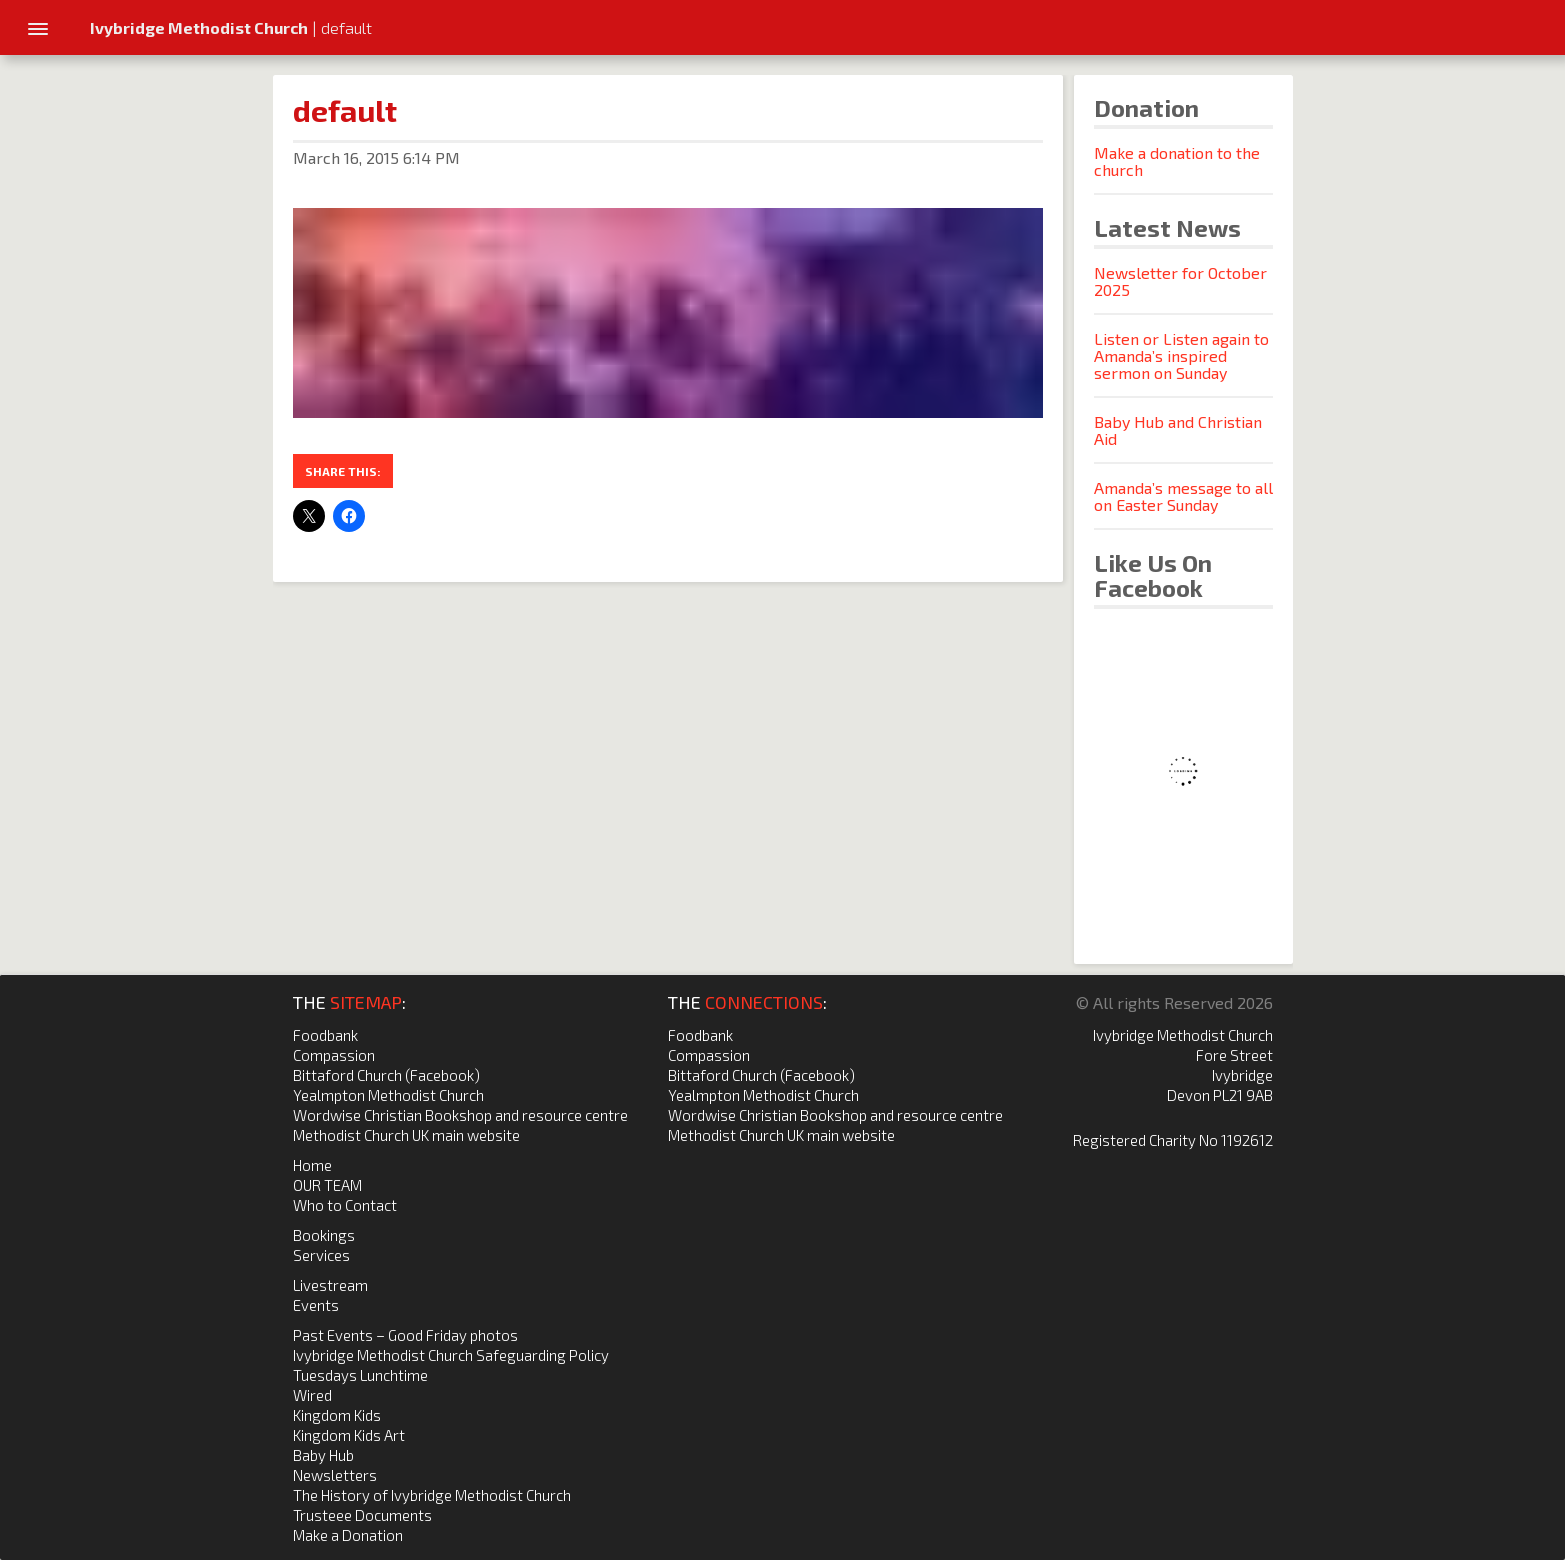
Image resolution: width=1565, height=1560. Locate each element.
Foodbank (325, 1035)
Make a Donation (348, 1535)
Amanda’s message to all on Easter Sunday (1183, 496)
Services (321, 1255)
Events (316, 1305)
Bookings (324, 1235)
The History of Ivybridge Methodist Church (432, 1495)
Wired (312, 1395)
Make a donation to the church (1177, 161)
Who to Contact (345, 1205)
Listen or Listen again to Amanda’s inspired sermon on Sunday (1181, 355)
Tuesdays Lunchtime (360, 1375)
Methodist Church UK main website (406, 1135)
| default (231, 27)
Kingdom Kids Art (349, 1435)
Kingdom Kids (337, 1415)
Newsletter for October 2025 (1180, 281)
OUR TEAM (327, 1185)
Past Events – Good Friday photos (405, 1335)
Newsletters (335, 1475)
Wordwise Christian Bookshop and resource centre (460, 1115)
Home (312, 1165)
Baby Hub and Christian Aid (1178, 430)
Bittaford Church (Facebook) (386, 1075)
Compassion (334, 1055)
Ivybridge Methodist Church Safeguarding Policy (451, 1355)
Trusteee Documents (362, 1515)
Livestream (330, 1285)
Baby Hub (323, 1455)
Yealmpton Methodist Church (388, 1095)
